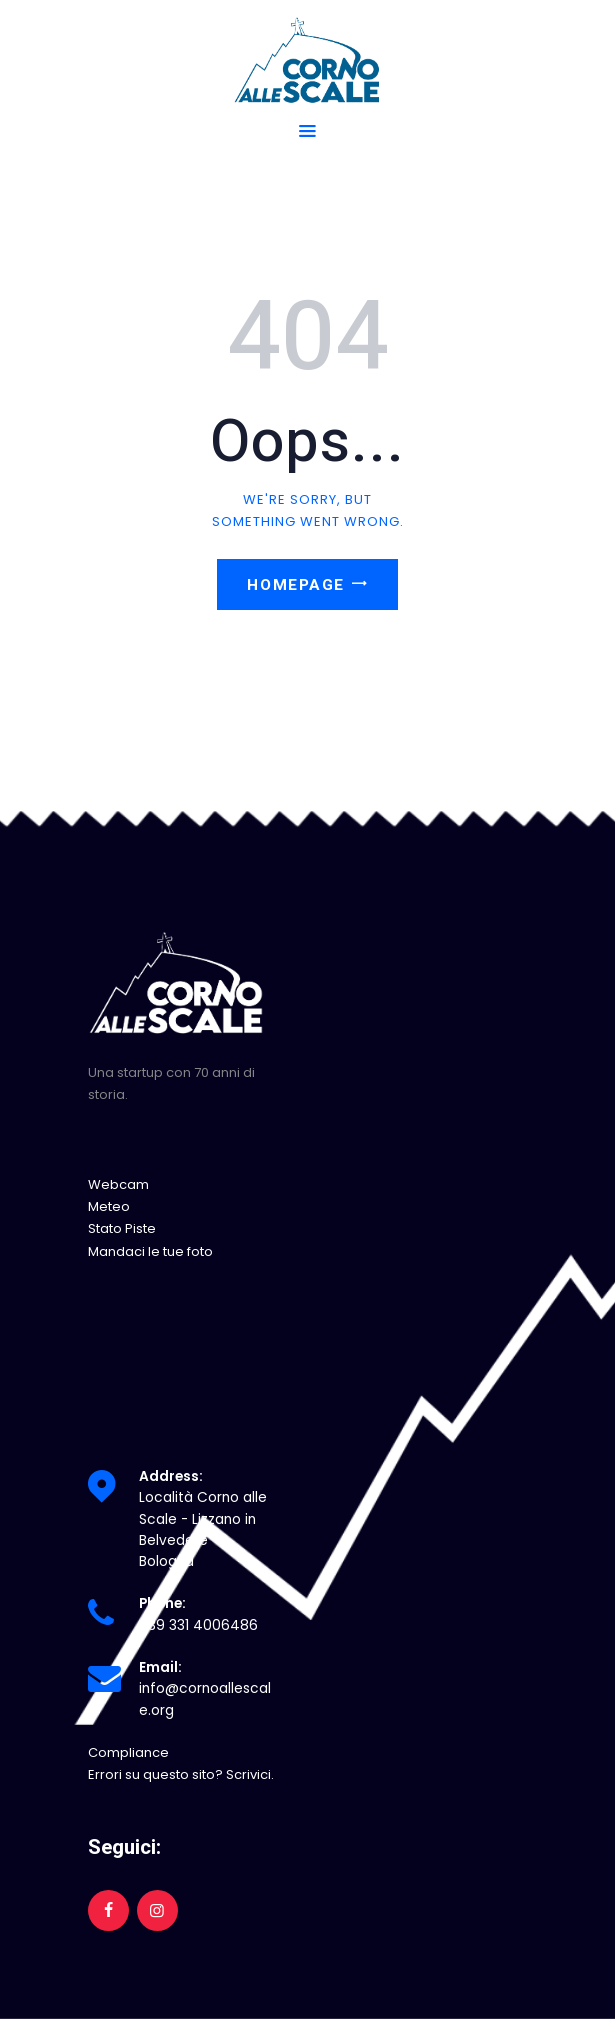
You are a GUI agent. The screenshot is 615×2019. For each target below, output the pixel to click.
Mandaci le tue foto (150, 1251)
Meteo (109, 1206)
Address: (171, 1476)
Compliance (128, 1752)
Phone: (162, 1603)
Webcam (118, 1184)
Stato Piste (122, 1228)
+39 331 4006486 (198, 1625)
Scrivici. (250, 1774)
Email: (160, 1667)
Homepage (295, 585)
